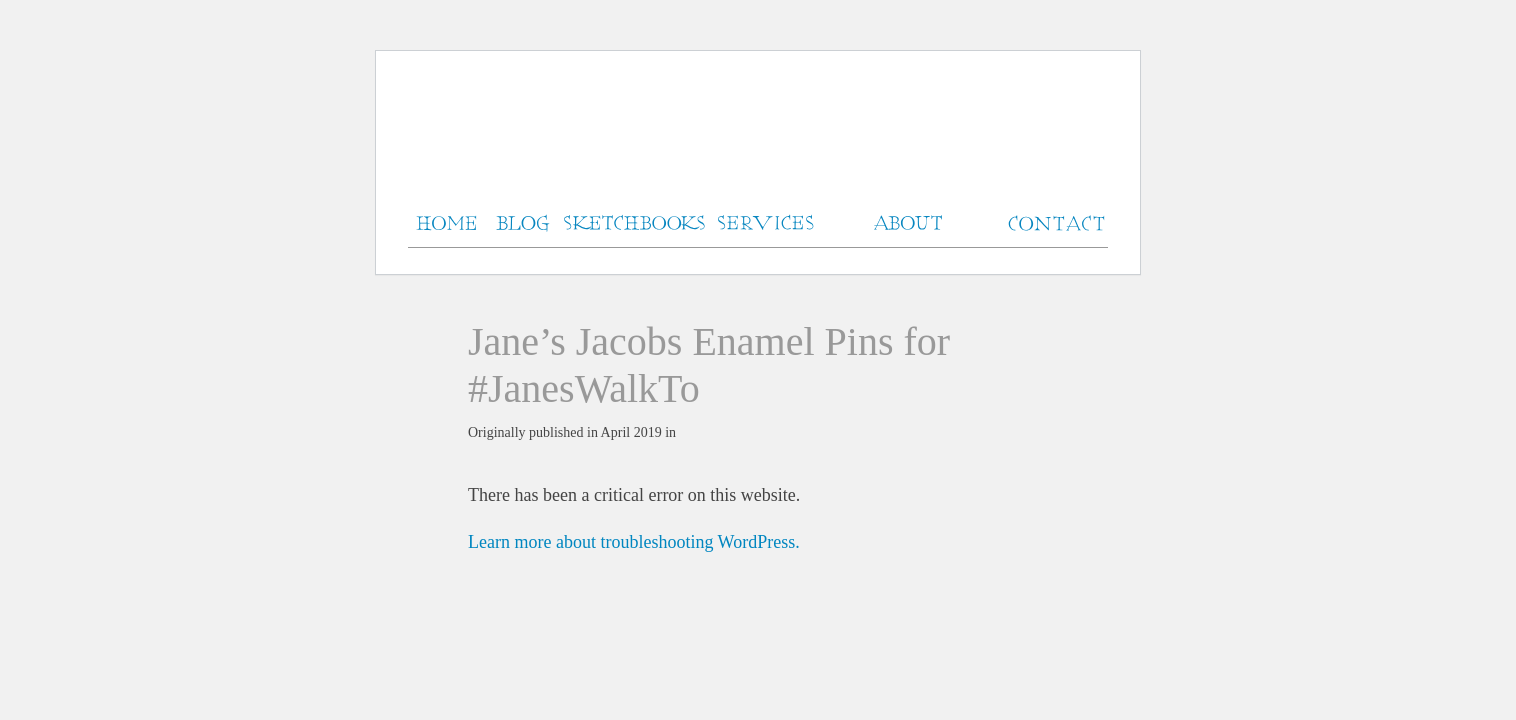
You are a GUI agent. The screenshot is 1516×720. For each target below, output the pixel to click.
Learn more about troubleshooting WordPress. (634, 542)
